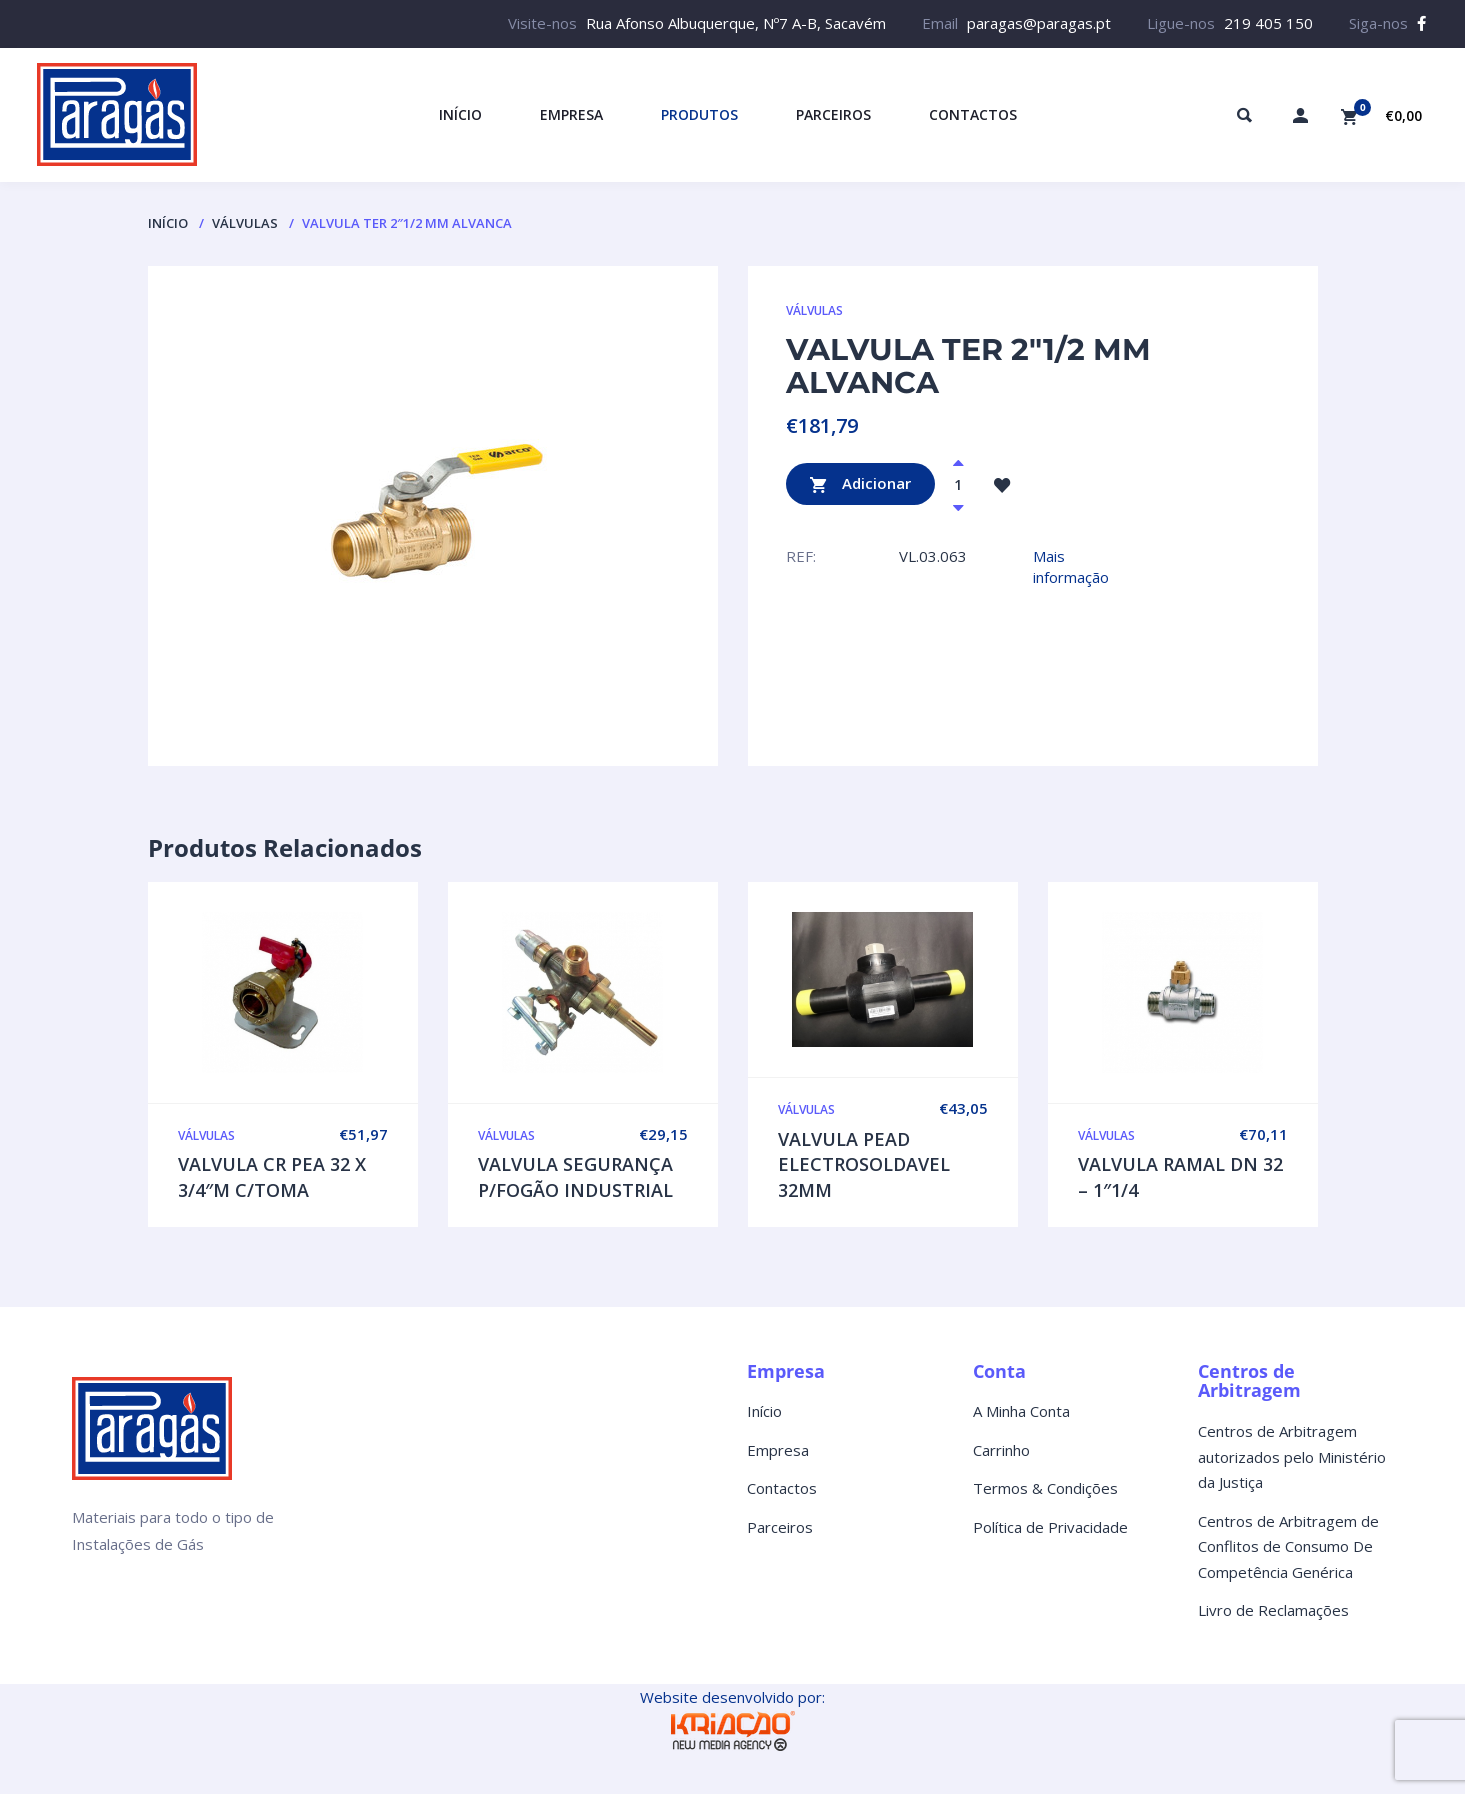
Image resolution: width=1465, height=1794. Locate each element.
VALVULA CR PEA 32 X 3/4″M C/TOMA (272, 1177)
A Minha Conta (1021, 1411)
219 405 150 (1268, 23)
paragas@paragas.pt (1039, 23)
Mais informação (1071, 566)
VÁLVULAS (245, 223)
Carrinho (1001, 1450)
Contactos (782, 1488)
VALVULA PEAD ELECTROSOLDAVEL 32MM (864, 1164)
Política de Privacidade (1050, 1527)
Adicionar (860, 484)
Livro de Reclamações (1273, 1610)
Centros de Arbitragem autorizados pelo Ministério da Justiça (1292, 1456)
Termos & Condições (1045, 1488)
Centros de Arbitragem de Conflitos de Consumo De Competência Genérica (1288, 1546)
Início (168, 223)
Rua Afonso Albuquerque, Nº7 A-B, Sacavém (736, 23)
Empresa (778, 1450)
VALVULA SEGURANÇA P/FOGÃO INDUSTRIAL (575, 1177)
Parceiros (780, 1527)
